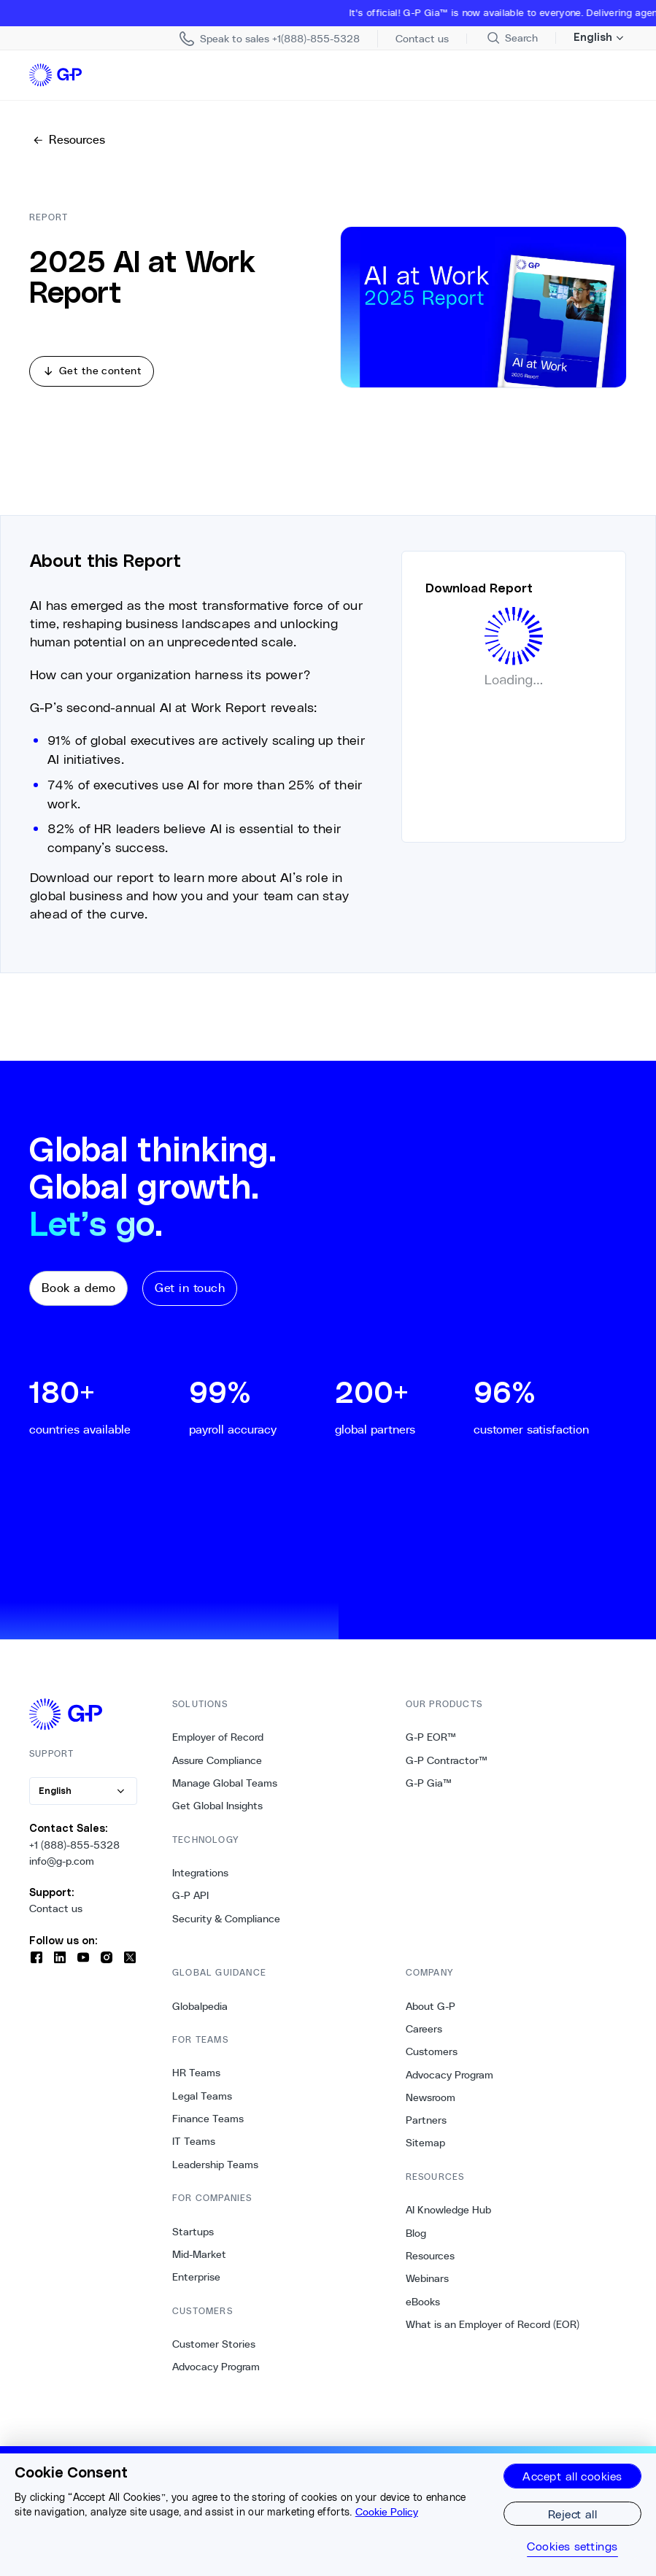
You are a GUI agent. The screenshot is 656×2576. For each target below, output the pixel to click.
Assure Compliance (217, 1769)
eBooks (423, 2310)
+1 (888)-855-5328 (74, 1854)
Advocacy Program (216, 2376)
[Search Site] (511, 38)
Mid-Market (199, 2263)
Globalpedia (200, 2015)
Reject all (573, 2513)
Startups (193, 2240)
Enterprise (196, 2286)
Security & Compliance (226, 1927)
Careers (424, 2037)
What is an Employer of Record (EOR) (492, 2333)
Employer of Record (217, 1746)
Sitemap (425, 2152)
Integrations (200, 1882)
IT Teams (193, 2151)
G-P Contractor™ (446, 1769)
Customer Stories (213, 2353)
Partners (426, 2129)
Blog (416, 2242)
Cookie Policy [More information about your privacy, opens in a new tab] (386, 2512)
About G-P (430, 2015)
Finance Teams (208, 2128)
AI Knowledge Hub (448, 2219)
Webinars (427, 2288)
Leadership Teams (215, 2173)
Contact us (55, 1918)
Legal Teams (202, 2105)
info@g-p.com (61, 1870)
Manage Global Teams (224, 1792)
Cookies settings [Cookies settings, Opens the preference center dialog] (572, 2546)
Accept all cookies (572, 2475)
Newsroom (430, 2106)
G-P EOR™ (431, 1746)
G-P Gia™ (429, 1792)
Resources (430, 2264)
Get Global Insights (217, 1815)
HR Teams (196, 2082)
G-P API (190, 1905)
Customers (432, 2061)
